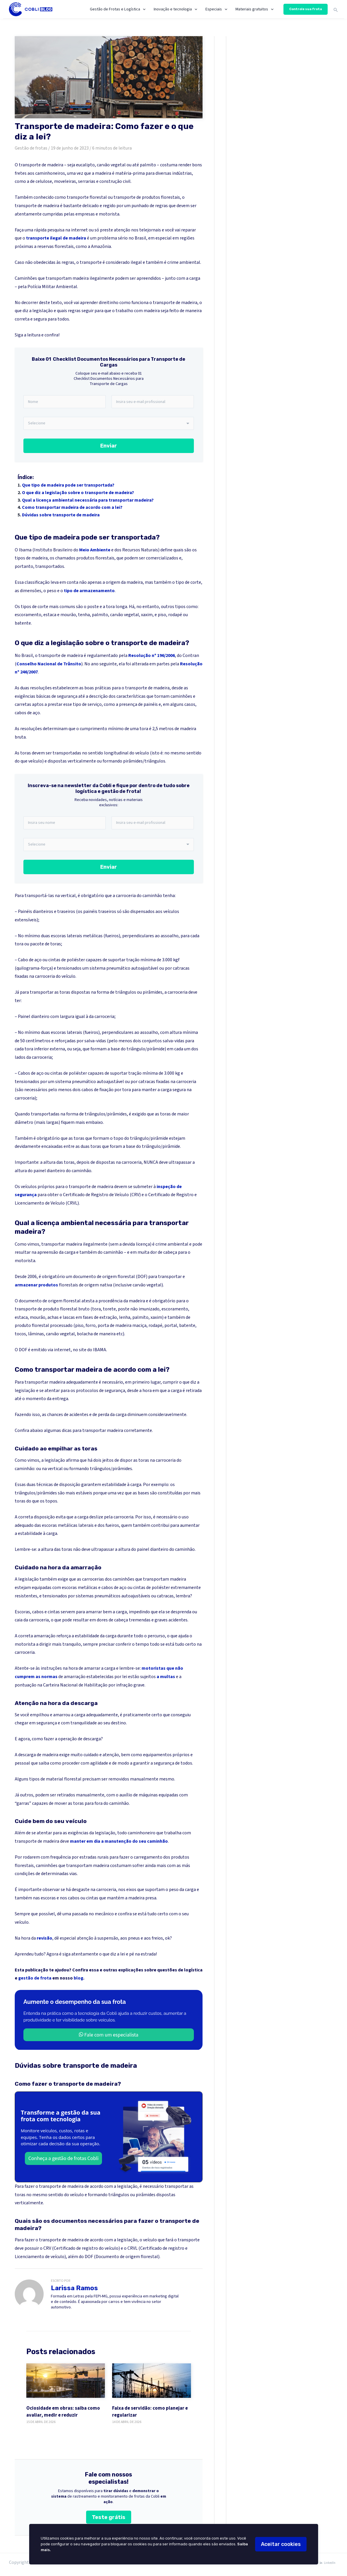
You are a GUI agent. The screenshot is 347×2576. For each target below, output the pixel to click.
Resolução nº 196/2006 (151, 655)
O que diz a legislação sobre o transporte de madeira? (78, 492)
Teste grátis (108, 2517)
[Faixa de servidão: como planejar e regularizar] (151, 2380)
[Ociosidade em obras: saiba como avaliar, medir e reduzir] (65, 2380)
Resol (186, 664)
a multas (166, 1676)
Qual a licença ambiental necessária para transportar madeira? (88, 500)
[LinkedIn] (327, 2563)
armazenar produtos (36, 1285)
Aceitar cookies (281, 2544)
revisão (44, 1938)
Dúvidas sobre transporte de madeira (61, 515)
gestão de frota (34, 1978)
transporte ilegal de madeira (56, 238)
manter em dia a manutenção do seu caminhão (119, 1841)
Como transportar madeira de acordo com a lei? (72, 507)
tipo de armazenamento (89, 591)
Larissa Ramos (74, 2288)
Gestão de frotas (31, 148)
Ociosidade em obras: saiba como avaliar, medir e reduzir (63, 2412)
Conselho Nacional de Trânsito (48, 664)
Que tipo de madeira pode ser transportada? (68, 485)
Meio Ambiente (94, 550)
